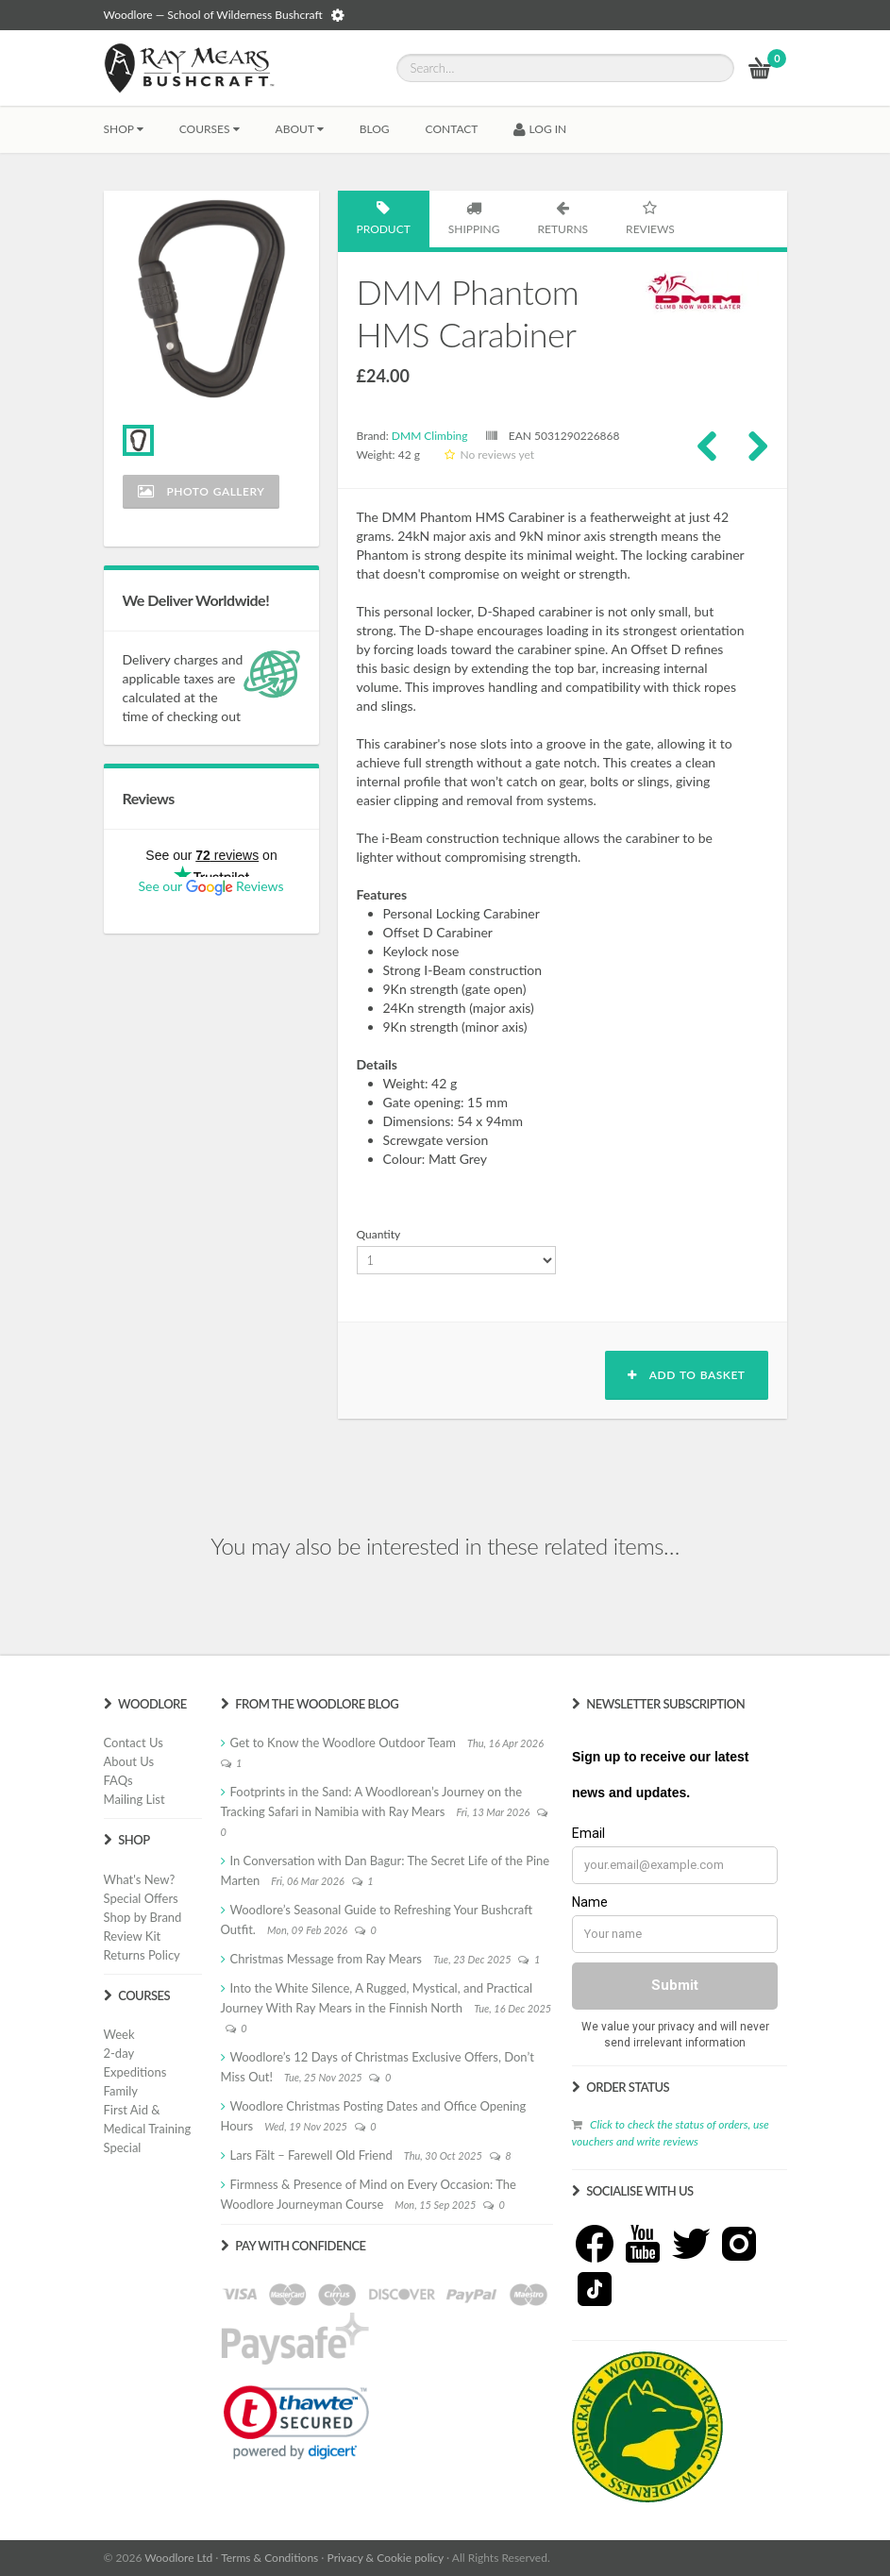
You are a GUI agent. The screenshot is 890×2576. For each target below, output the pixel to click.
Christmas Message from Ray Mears (326, 1958)
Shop (123, 129)
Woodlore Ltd (178, 2558)
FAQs (118, 1780)
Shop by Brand (143, 1917)
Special (123, 2147)
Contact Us (133, 1742)
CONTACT (452, 129)
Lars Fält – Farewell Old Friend (311, 2155)
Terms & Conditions (269, 2558)
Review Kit (132, 1936)
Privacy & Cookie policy (385, 2558)
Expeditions (135, 2071)
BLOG (375, 129)
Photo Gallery (201, 491)
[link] (296, 2422)
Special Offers (141, 1898)
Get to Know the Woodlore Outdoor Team (343, 1742)
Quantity (379, 1234)
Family (121, 2090)
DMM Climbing (430, 436)
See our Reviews (210, 886)
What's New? (140, 1879)
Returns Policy (142, 1954)
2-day (119, 2053)
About (300, 129)
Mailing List (134, 1799)
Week (119, 2034)
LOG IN (539, 129)
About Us (129, 1761)
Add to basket (686, 1375)
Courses (209, 129)
